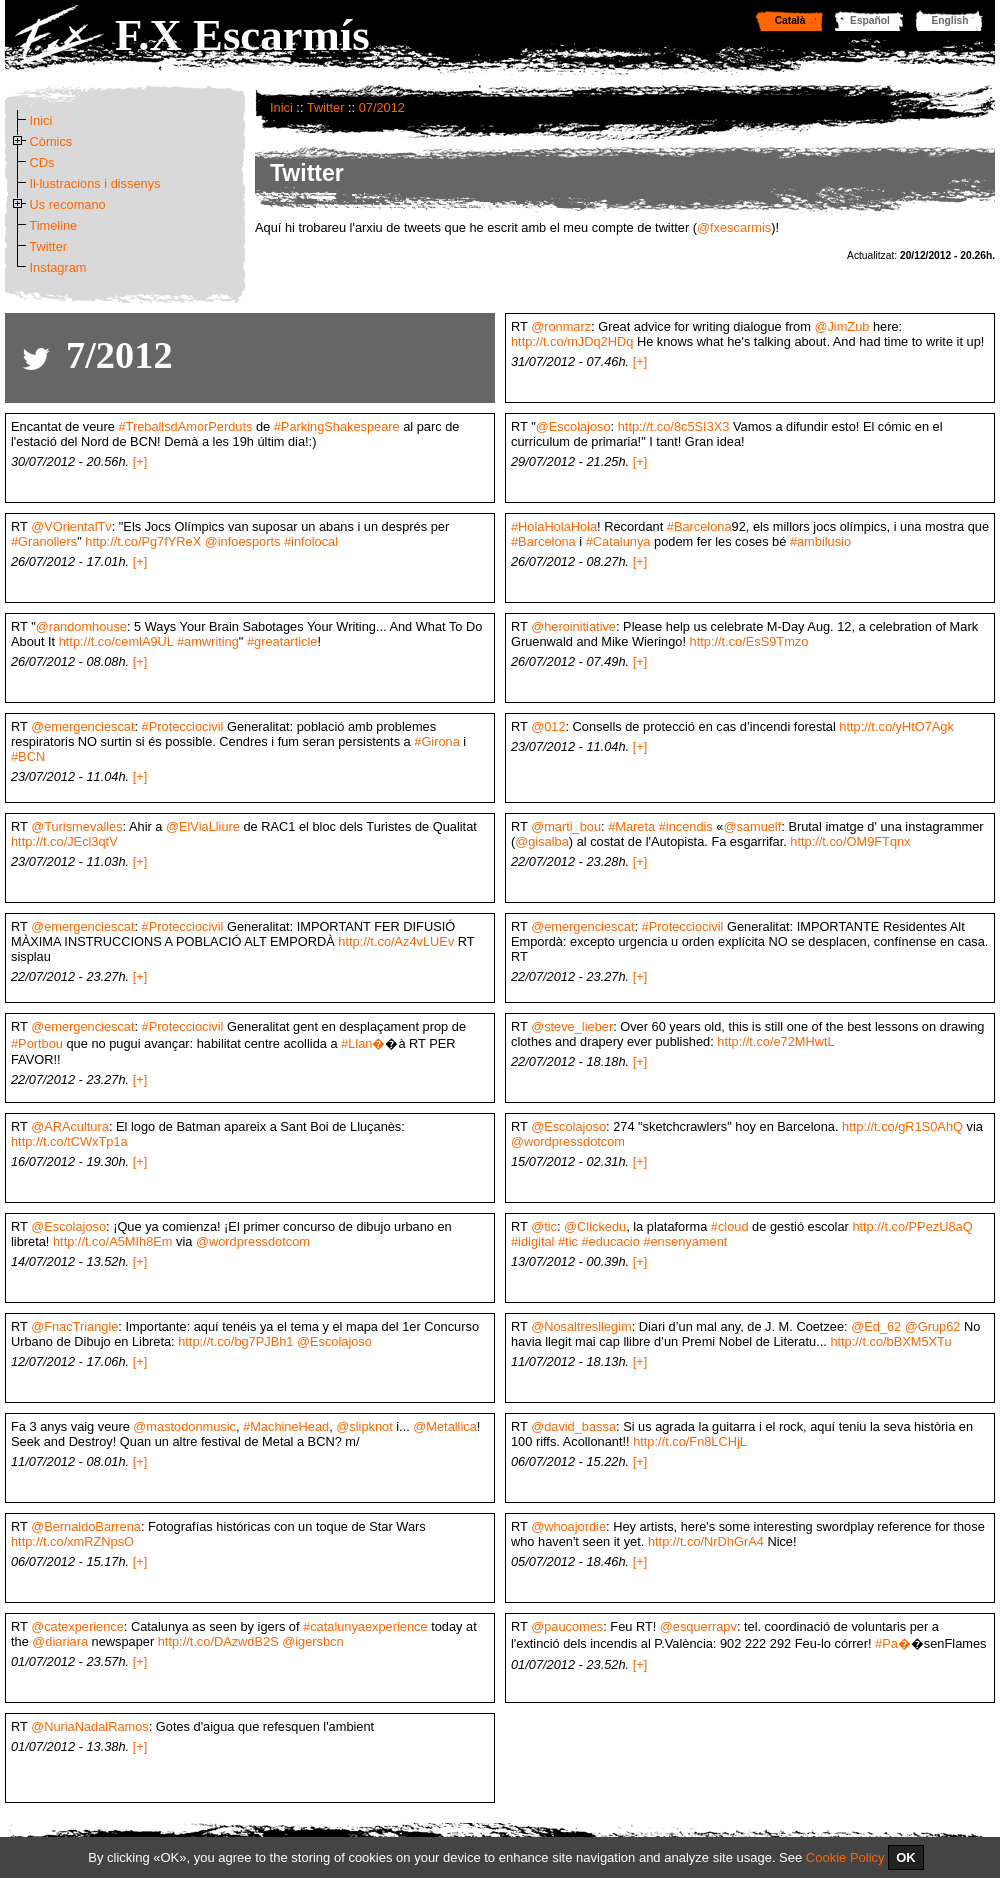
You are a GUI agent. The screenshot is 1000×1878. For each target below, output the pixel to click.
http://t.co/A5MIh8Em (113, 1241)
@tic (544, 1226)
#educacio (610, 1241)
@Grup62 (933, 1326)
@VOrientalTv (71, 526)
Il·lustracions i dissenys (95, 183)
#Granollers (44, 541)
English (950, 20)
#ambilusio (820, 541)
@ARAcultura (70, 1126)
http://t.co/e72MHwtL (775, 1041)
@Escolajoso (573, 426)
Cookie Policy (845, 1857)
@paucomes (567, 1626)
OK (906, 1857)
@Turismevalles (76, 826)
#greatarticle (282, 641)
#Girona (437, 741)
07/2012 (382, 107)
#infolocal (311, 541)
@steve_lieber (572, 1026)
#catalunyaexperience (365, 1626)
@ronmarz (561, 326)
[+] (640, 361)
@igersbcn (312, 1641)
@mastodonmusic (184, 1426)
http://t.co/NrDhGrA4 (706, 1541)
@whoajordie (568, 1526)
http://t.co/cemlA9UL (116, 641)
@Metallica (445, 1426)
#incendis (686, 826)
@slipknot (364, 1426)
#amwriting (208, 641)
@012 (548, 726)
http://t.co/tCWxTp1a (69, 1141)
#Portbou (37, 1043)
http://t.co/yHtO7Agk (896, 726)
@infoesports (243, 541)
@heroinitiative (573, 626)
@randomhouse (81, 626)
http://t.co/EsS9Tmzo (749, 641)
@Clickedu (595, 1226)
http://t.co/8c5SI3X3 (674, 426)
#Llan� (363, 1043)
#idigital (532, 1241)
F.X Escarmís (242, 35)
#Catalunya (618, 541)
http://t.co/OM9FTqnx (850, 841)
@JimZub (841, 326)
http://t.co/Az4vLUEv (396, 941)
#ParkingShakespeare (337, 426)
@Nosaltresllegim (581, 1326)
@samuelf (752, 826)
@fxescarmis (734, 227)
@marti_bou (566, 826)
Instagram (58, 267)
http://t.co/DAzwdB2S (218, 1641)
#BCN (28, 756)
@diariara (60, 1641)
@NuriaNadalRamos (90, 1726)
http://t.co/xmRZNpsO (72, 1541)
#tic (568, 1241)
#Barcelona (699, 526)
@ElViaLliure (203, 826)
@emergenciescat (82, 726)
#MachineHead (286, 1426)
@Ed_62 (876, 1326)
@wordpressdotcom (568, 1141)
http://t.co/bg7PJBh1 (235, 1341)
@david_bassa (573, 1426)
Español (870, 20)
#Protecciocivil (183, 726)
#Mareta (631, 826)
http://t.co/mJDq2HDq (572, 341)
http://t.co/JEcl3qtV (64, 841)
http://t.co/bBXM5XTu (890, 1341)
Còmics (51, 141)
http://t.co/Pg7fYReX (143, 541)
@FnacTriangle (74, 1326)
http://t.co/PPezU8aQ (912, 1226)
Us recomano (68, 204)
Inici (281, 107)
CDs (42, 162)
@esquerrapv (698, 1626)
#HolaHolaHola (554, 526)
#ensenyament (685, 1241)
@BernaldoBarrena (86, 1526)
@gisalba (542, 841)
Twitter (326, 107)
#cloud (730, 1226)
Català (790, 20)
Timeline (53, 225)
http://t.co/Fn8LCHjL (690, 1441)
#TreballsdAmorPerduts (185, 426)
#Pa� (893, 1643)
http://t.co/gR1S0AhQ (902, 1126)
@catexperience (77, 1626)
